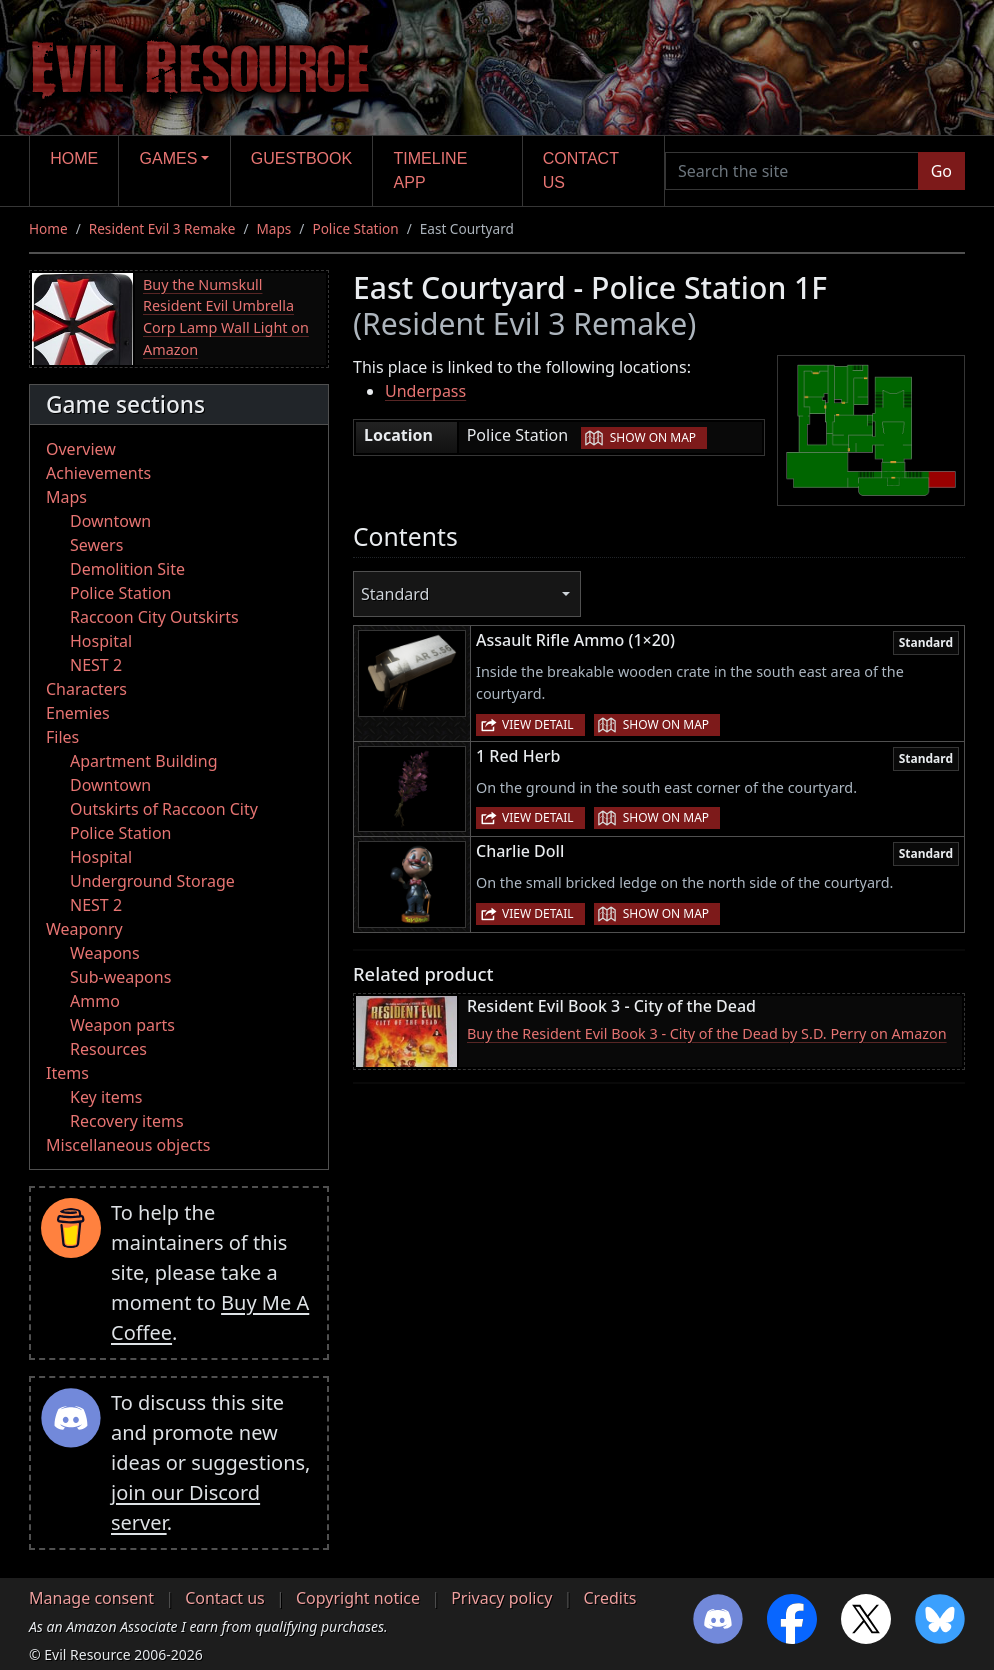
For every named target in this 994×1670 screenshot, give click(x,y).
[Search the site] (792, 171)
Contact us (581, 170)
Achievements (98, 473)
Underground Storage (152, 881)
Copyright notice (358, 1598)
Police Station (355, 228)
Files (62, 737)
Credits (609, 1598)
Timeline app (431, 170)
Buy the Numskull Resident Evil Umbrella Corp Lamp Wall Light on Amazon (226, 317)
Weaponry (84, 929)
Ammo (95, 1001)
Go (941, 171)
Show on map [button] (653, 437)
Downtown (110, 521)
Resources (108, 1049)
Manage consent (91, 1598)
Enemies (78, 713)
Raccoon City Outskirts (154, 617)
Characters (86, 689)
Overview (81, 449)
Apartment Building (143, 761)
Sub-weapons (120, 977)
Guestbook (301, 158)
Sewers (96, 545)
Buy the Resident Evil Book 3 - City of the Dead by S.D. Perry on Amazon (707, 1033)
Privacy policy (501, 1598)
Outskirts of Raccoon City (164, 809)
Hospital (101, 641)
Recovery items (127, 1121)
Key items (106, 1097)
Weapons (105, 953)
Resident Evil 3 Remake (162, 228)
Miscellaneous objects (128, 1145)
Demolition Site (127, 569)
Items (67, 1073)
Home (74, 158)
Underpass (425, 391)
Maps (274, 228)
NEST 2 (96, 665)
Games (169, 158)
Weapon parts (122, 1025)
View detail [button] (538, 724)
